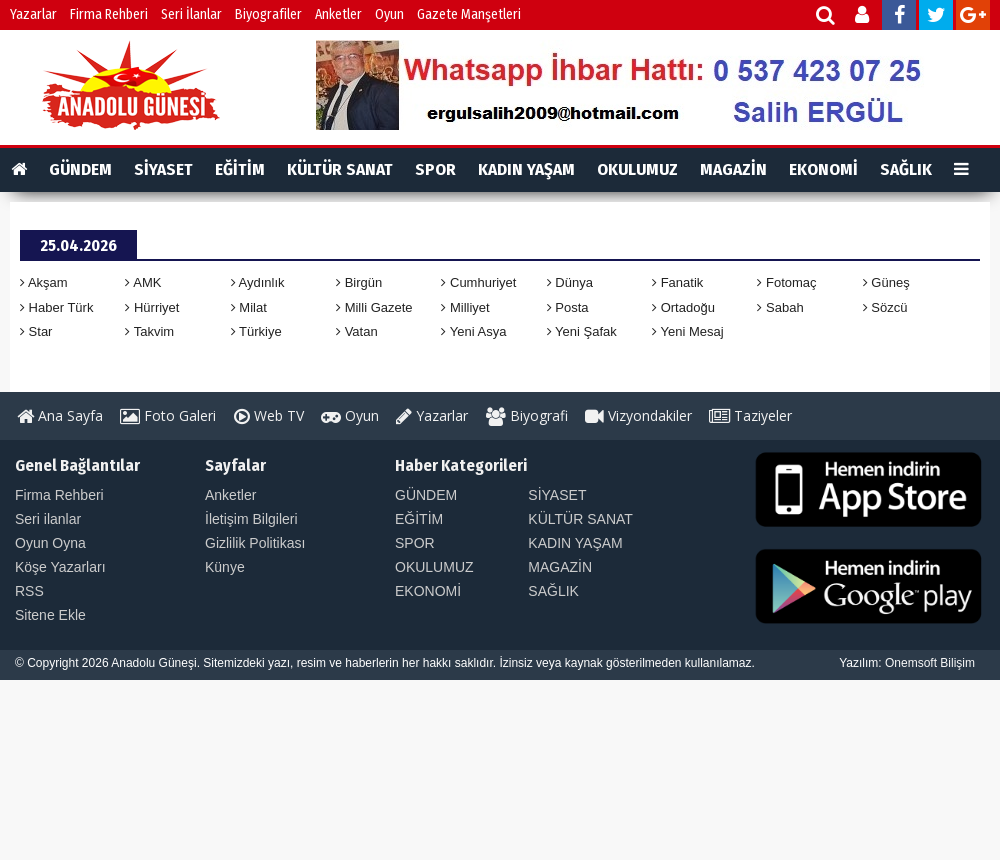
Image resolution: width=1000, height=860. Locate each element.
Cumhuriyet (478, 282)
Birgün (359, 282)
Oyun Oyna (50, 543)
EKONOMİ (823, 169)
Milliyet (465, 307)
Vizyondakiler (638, 415)
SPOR (435, 169)
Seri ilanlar (48, 519)
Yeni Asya (473, 331)
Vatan (357, 331)
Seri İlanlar (191, 14)
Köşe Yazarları (60, 567)
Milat (249, 307)
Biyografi (527, 415)
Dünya (570, 282)
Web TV (269, 415)
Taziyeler (750, 415)
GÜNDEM (80, 169)
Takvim (149, 331)
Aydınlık (258, 282)
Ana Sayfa (60, 415)
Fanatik (677, 282)
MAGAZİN (733, 169)
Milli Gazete (374, 307)
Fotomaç (786, 282)
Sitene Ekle (50, 615)
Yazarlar (33, 14)
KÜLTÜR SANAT (340, 169)
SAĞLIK (906, 169)
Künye (225, 567)
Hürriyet (152, 307)
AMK (143, 282)
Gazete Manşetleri (469, 14)
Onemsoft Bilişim (930, 663)
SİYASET (163, 169)
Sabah (780, 307)
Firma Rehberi (109, 14)
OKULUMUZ (637, 169)
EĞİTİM (240, 169)
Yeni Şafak (582, 331)
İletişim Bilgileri (251, 519)
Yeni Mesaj (688, 331)
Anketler (338, 14)
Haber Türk (56, 307)
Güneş (886, 282)
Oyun (389, 14)
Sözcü (885, 307)
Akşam (44, 282)
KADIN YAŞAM (526, 169)
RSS (29, 591)
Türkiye (256, 331)
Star (36, 331)
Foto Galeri (168, 415)
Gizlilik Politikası (255, 543)
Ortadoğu (683, 307)
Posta (568, 307)
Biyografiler (268, 14)
